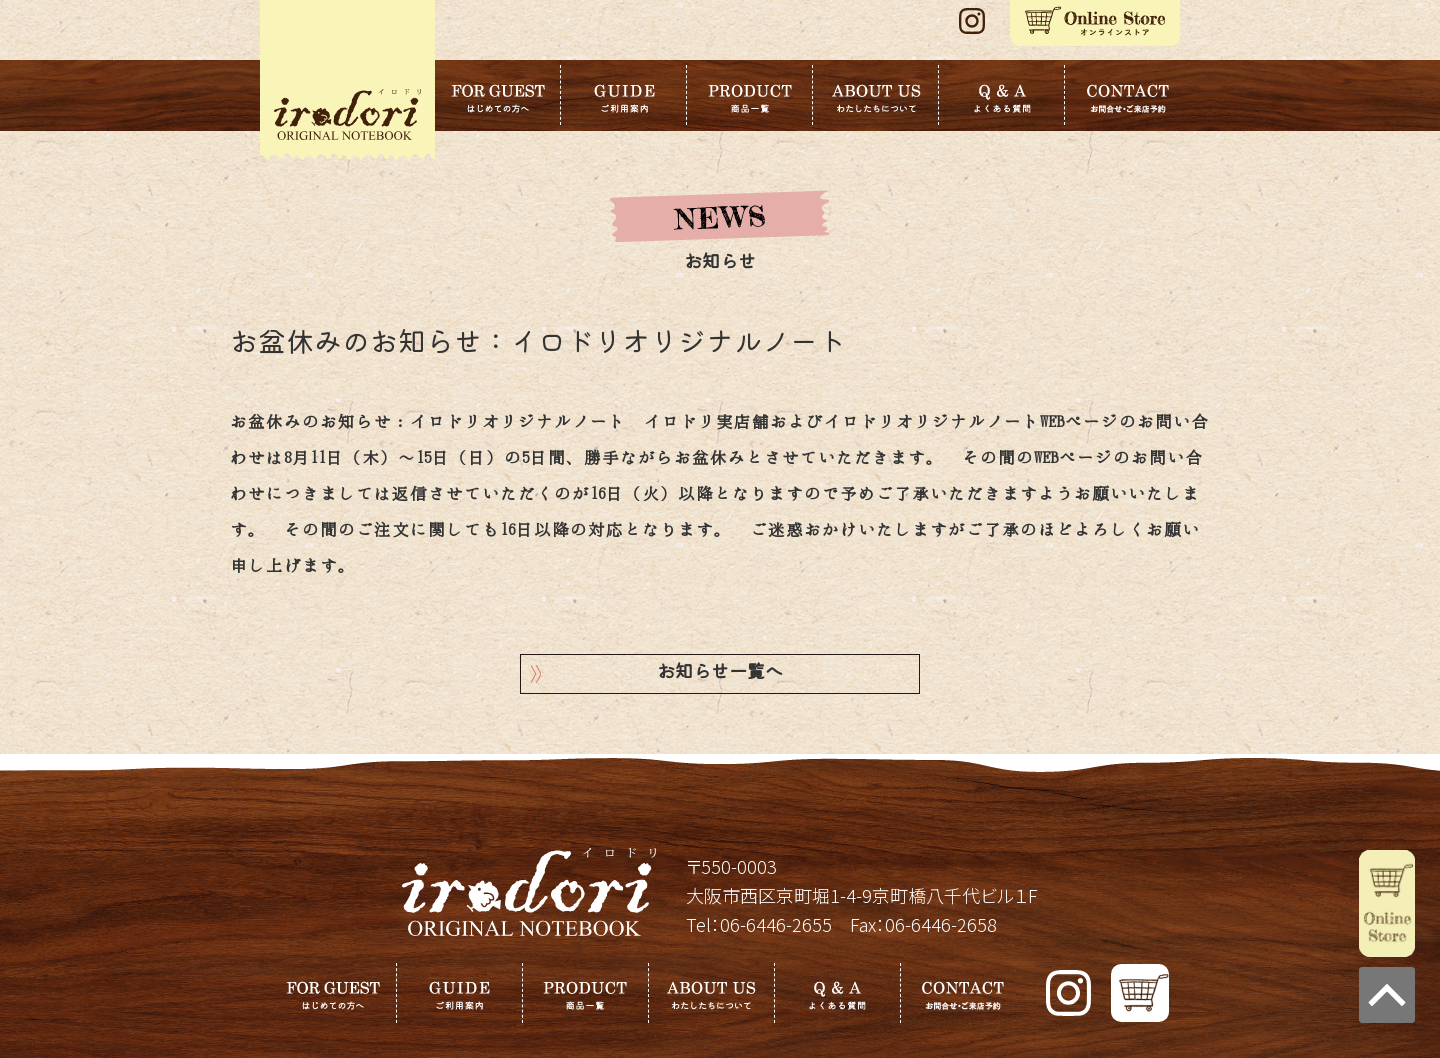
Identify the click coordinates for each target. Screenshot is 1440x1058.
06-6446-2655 (776, 924)
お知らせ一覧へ (720, 673)
